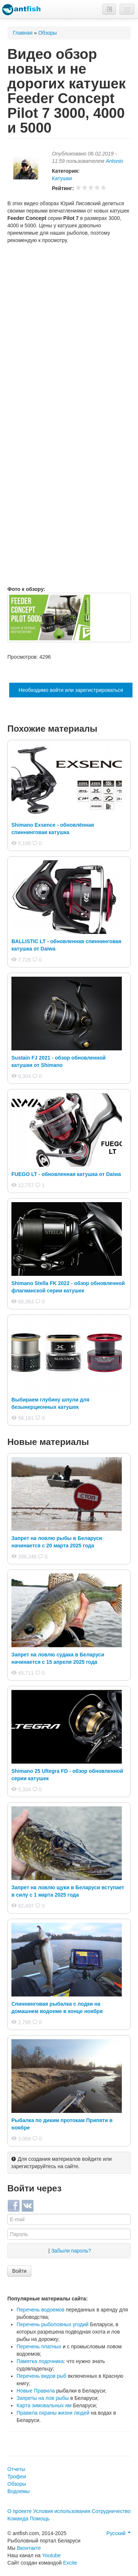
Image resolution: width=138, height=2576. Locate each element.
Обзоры (47, 33)
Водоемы (18, 2491)
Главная (22, 33)
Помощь (40, 2518)
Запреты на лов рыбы (43, 2398)
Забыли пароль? (71, 2251)
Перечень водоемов (40, 2310)
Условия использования (61, 2511)
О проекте (19, 2511)
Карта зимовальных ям (44, 2405)
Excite (70, 2563)
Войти (19, 2271)
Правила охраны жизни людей (53, 2413)
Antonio (114, 161)
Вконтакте (29, 2548)
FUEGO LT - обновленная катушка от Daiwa (66, 1174)
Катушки (62, 178)
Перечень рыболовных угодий (53, 2324)
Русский (118, 2533)
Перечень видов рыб (41, 2376)
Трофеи (16, 2476)
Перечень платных (39, 2346)
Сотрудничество (111, 2511)
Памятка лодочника (40, 2361)
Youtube (51, 2555)
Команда (17, 2518)
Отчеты (16, 2469)
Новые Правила (36, 2391)
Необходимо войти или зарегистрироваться (71, 690)
